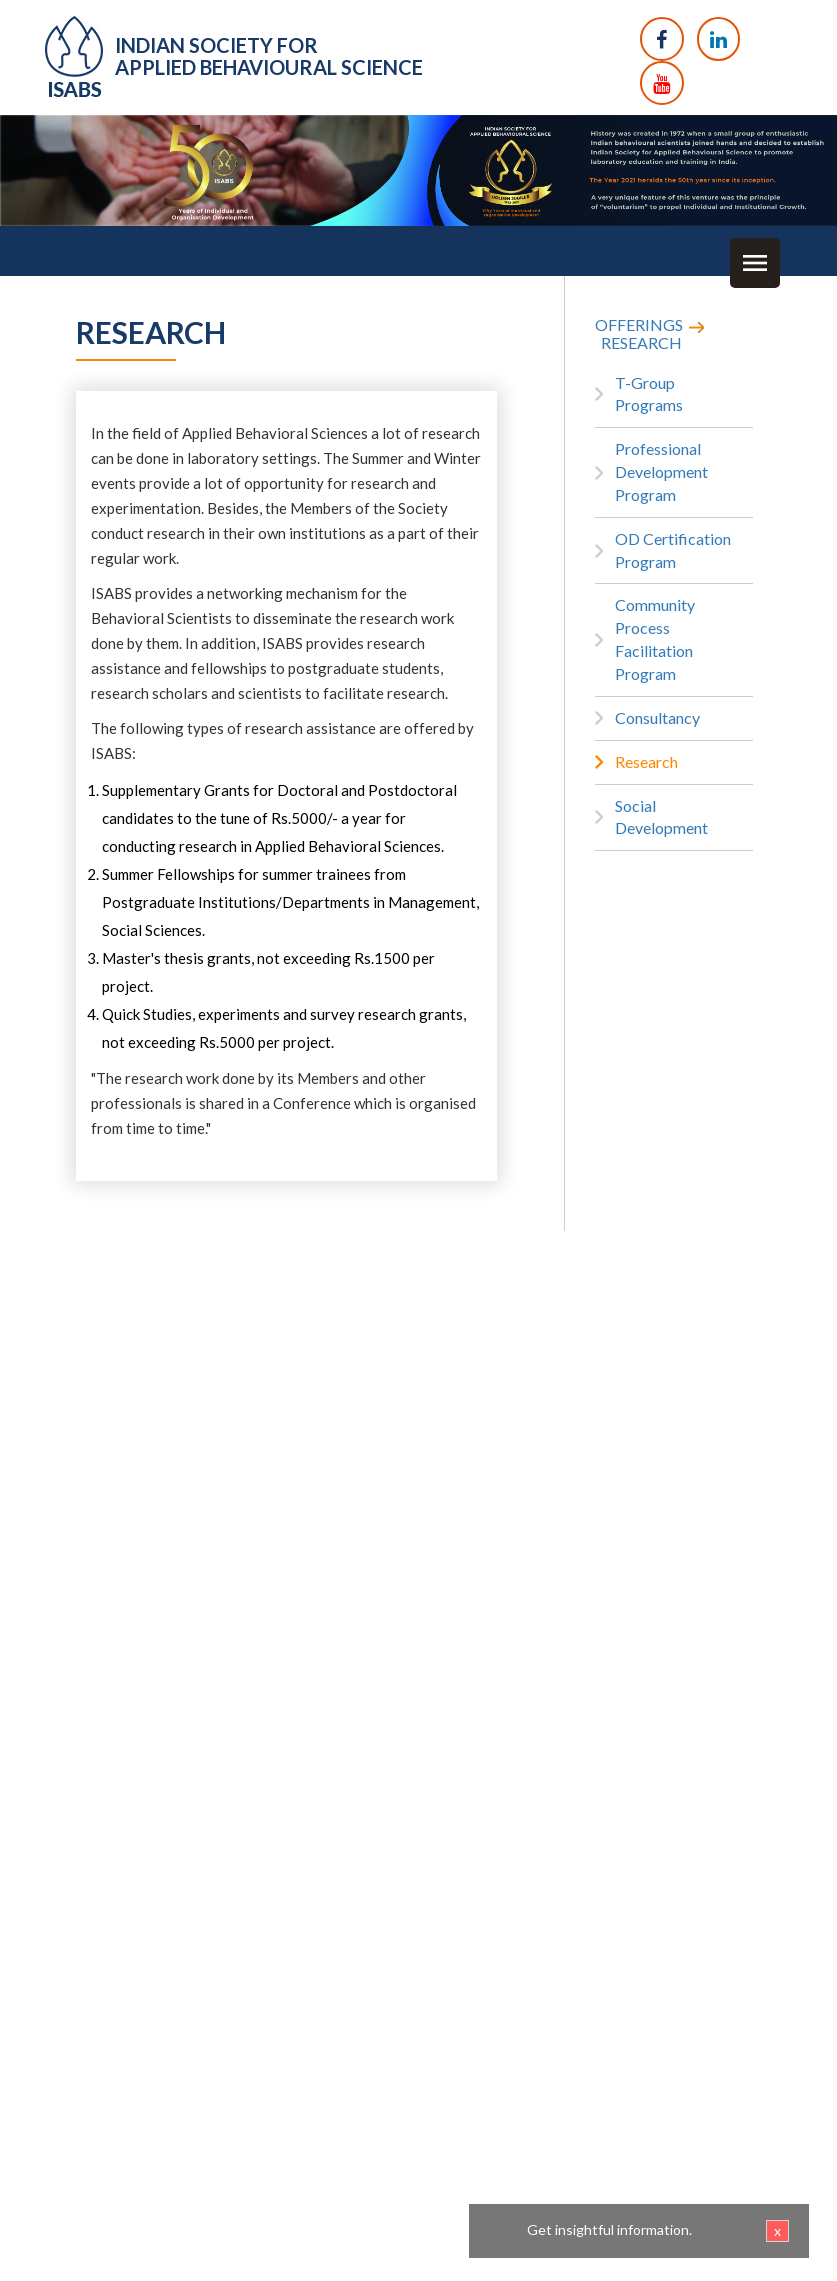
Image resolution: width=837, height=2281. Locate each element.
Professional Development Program (661, 471)
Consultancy (657, 717)
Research (646, 761)
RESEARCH (641, 342)
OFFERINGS (639, 324)
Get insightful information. (658, 2231)
